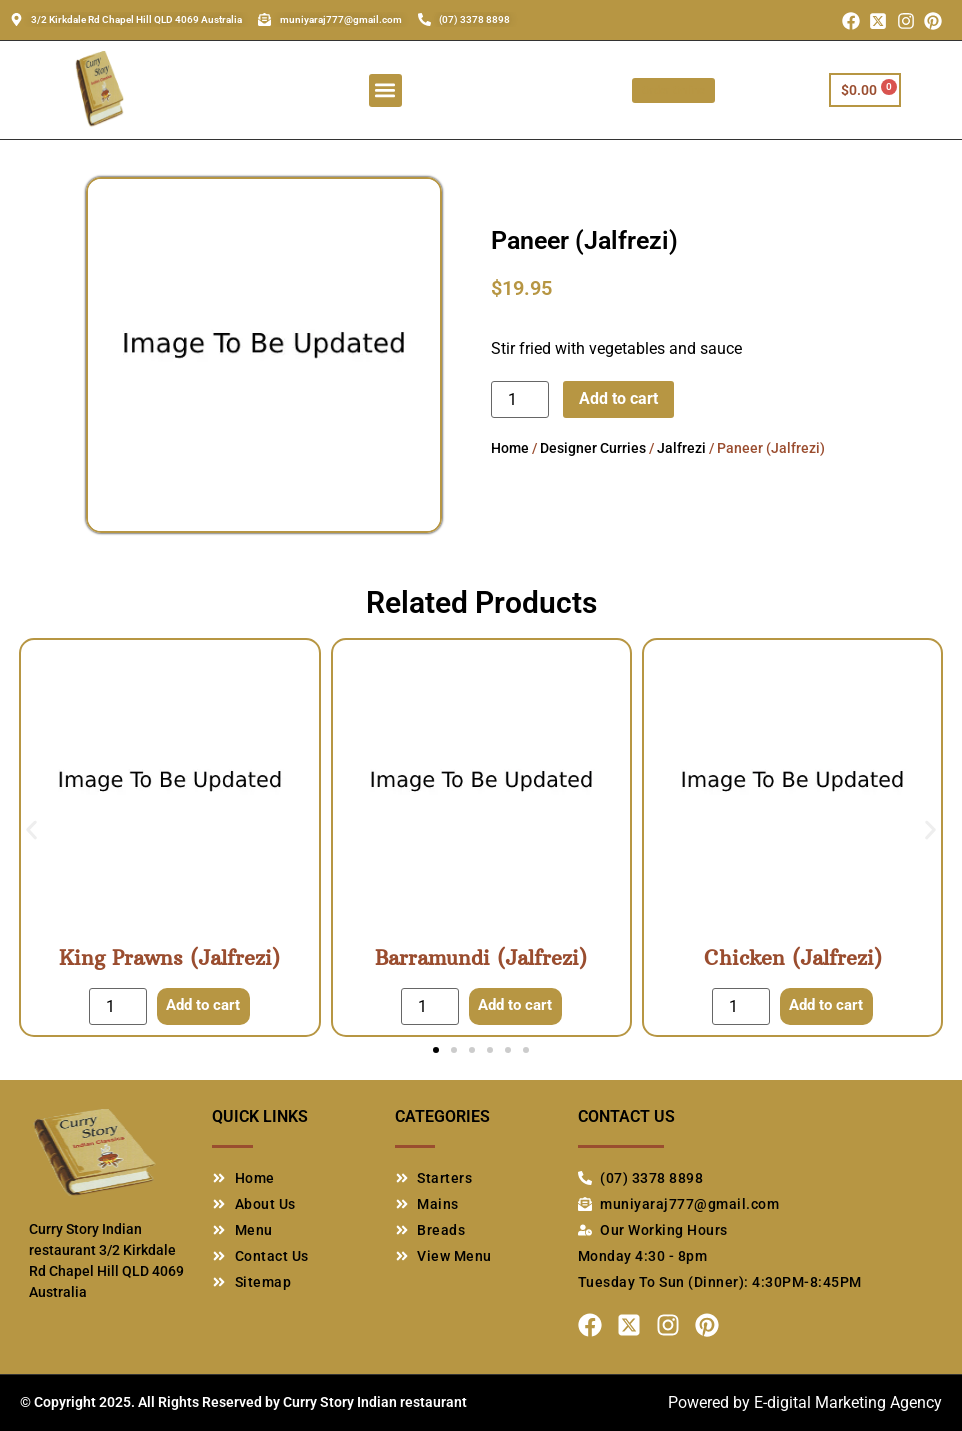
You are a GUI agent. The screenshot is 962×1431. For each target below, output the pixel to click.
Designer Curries (593, 448)
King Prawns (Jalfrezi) (169, 957)
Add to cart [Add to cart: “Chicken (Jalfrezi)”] (826, 1005)
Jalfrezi (681, 448)
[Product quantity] (520, 399)
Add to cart (618, 398)
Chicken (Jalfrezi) (793, 957)
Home (510, 448)
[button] (385, 90)
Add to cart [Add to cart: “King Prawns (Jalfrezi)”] (203, 1005)
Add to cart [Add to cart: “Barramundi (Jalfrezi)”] (514, 1005)
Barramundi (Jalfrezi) (481, 957)
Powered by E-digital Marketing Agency (805, 1402)
